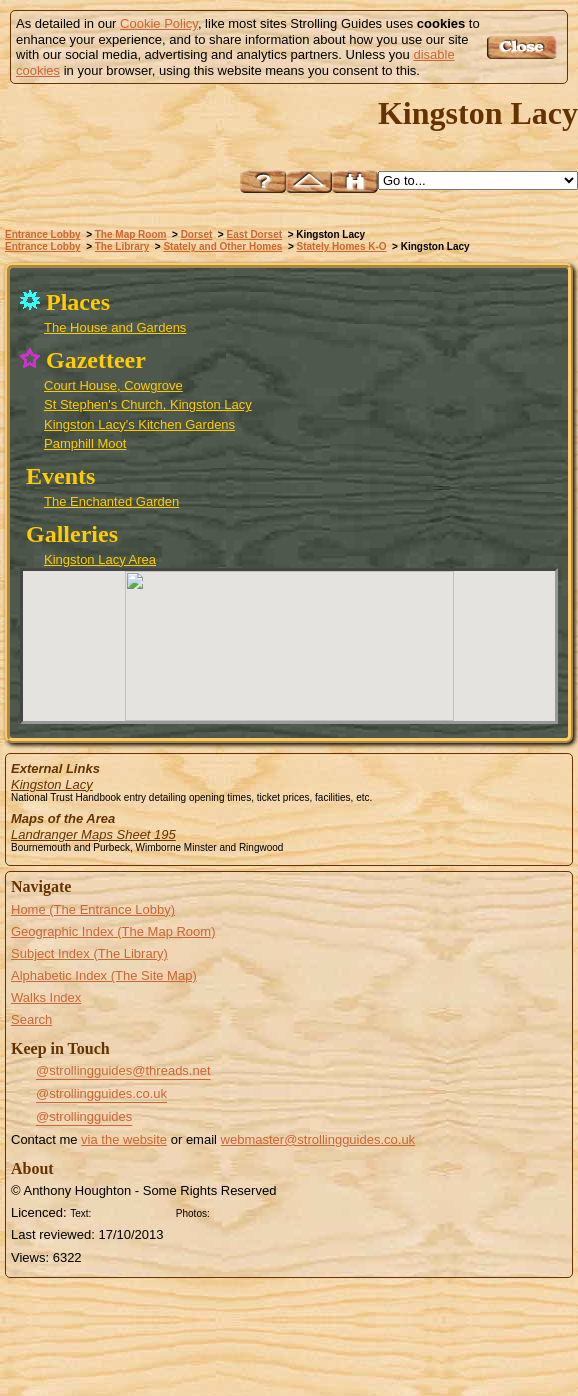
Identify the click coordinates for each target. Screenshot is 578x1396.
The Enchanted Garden (111, 501)
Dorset (197, 234)
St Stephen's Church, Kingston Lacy (148, 404)
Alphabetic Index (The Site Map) (104, 975)
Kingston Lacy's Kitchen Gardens (139, 424)
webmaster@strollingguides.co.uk (318, 1139)
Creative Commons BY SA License (252, 1211)
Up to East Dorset (309, 181)
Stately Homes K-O (342, 246)
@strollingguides (84, 1116)
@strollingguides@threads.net (123, 1070)
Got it (524, 47)
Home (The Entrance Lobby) (93, 909)
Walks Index (46, 997)
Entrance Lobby (43, 234)
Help (263, 181)
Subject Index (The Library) (89, 953)
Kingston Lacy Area (100, 559)
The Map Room (131, 234)
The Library (122, 246)
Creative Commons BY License (133, 1211)
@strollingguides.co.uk (101, 1093)
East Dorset (255, 234)
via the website (124, 1139)
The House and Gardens (115, 327)
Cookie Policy (159, 23)
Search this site (355, 181)
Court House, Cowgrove (113, 385)
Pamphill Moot (85, 443)
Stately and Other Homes (222, 246)
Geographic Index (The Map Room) (113, 931)
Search (31, 1019)
